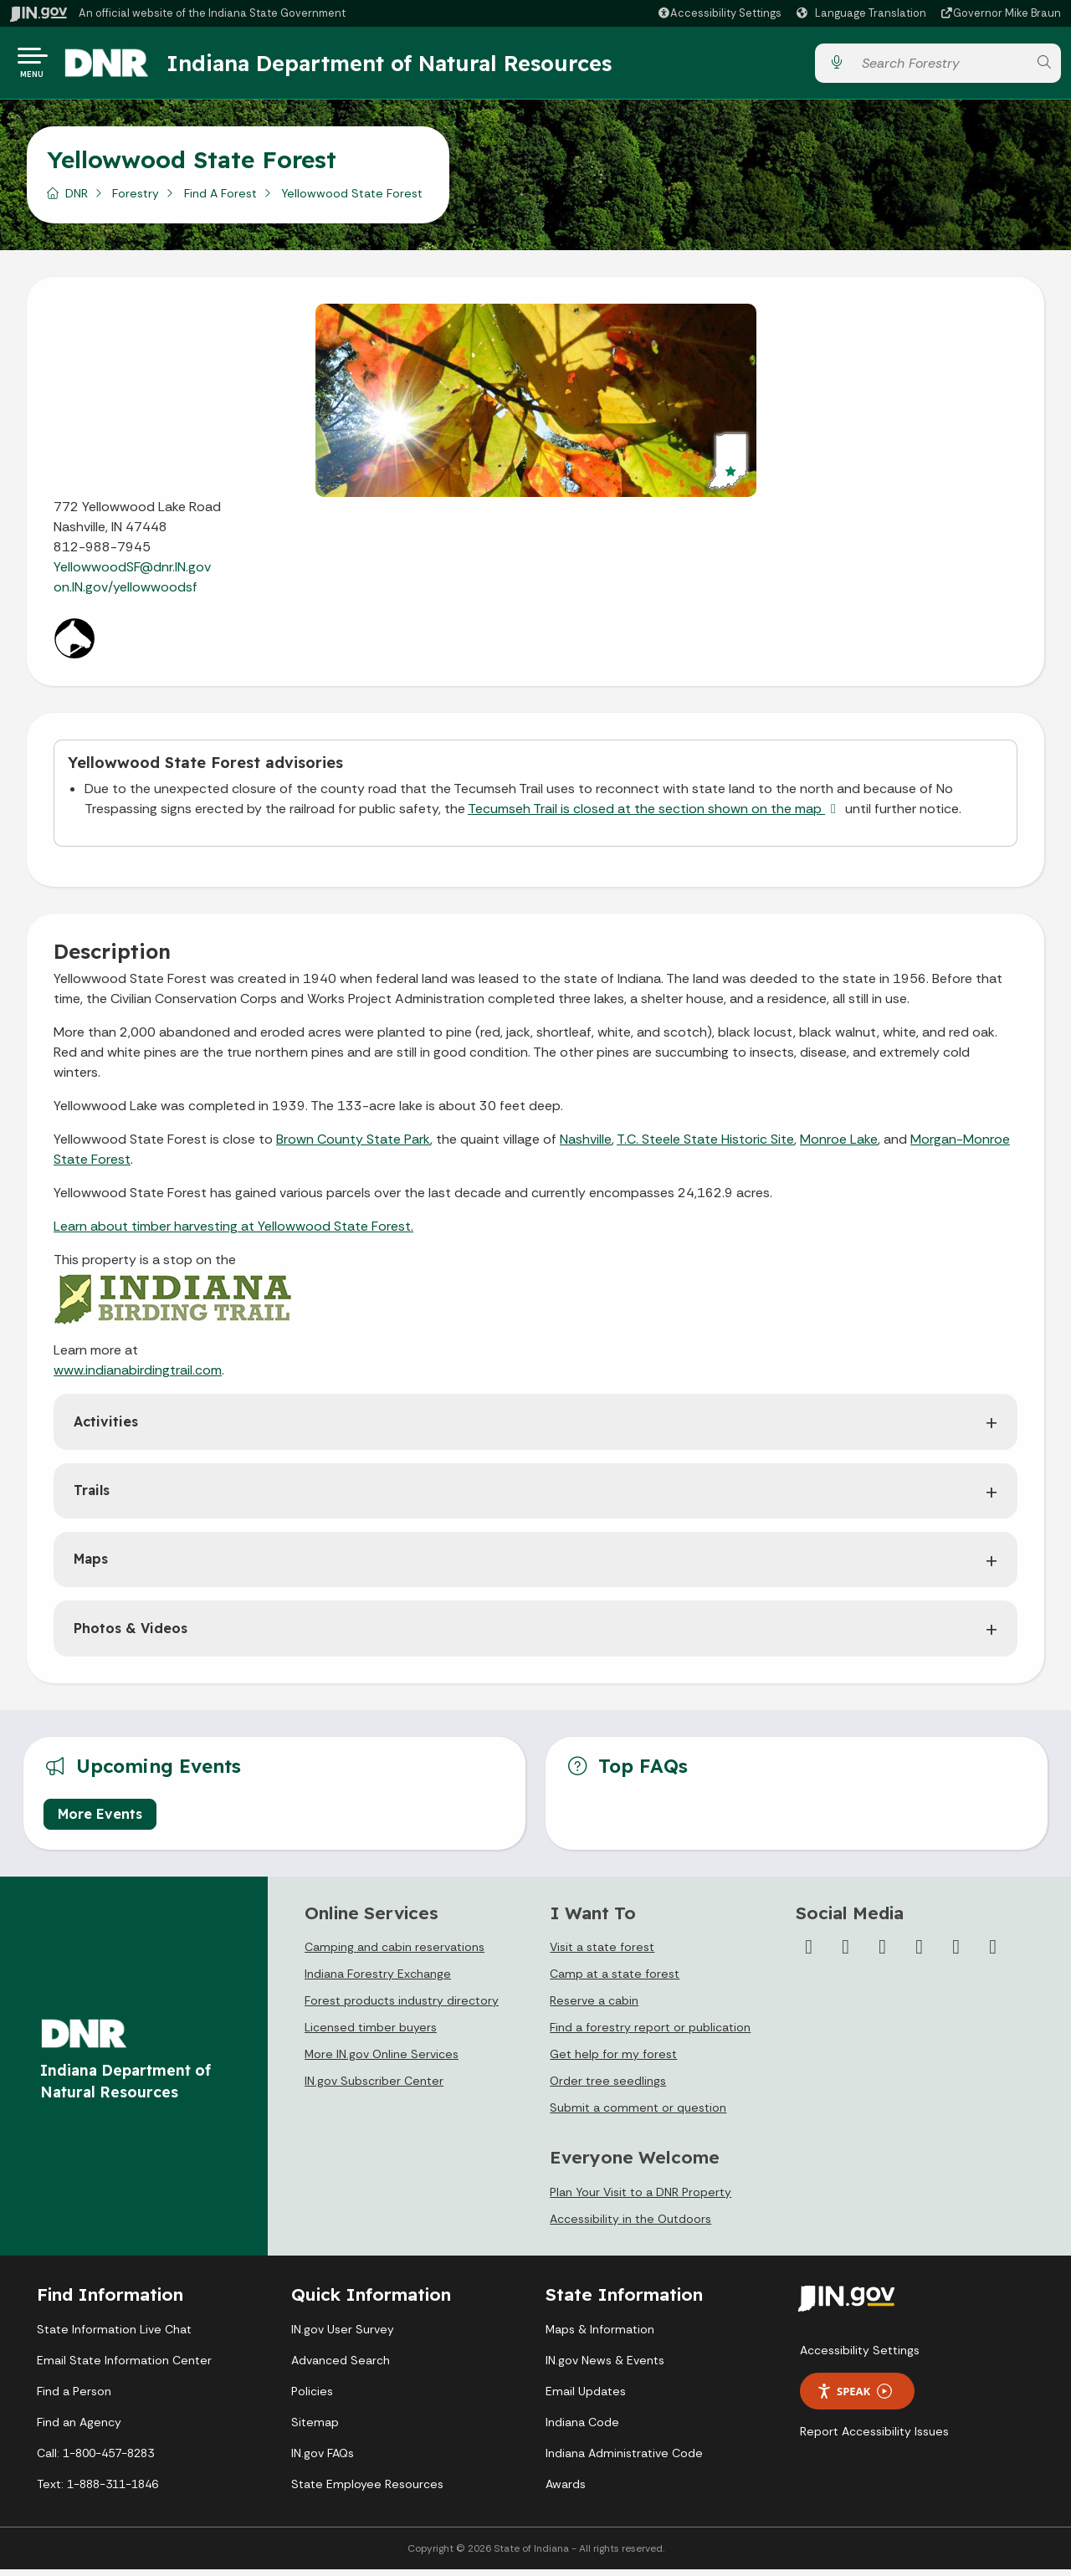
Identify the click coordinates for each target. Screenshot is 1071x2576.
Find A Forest (220, 199)
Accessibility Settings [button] (860, 2356)
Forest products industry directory (402, 2007)
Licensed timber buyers (371, 2033)
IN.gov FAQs (322, 2459)
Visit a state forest (602, 1953)
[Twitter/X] (846, 1953)
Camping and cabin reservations (394, 1953)
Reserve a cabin (594, 2007)
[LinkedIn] (956, 1953)
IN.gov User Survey (342, 2335)
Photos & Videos (130, 1634)
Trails (92, 1496)
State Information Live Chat (114, 2335)
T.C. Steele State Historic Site (705, 1146)
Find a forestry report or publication (650, 2033)
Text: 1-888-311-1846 (97, 2490)
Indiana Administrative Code (624, 2459)
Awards (566, 2490)
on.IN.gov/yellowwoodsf (125, 593)
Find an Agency (79, 2428)
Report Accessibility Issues (874, 2437)
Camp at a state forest (614, 1980)
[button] (719, 13)
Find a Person (74, 2397)
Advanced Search (340, 2366)
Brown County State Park (353, 1146)
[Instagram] (882, 1953)
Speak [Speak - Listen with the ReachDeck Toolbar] (854, 2398)
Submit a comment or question (638, 2114)
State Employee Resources (367, 2490)
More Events (100, 1820)
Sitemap (315, 2428)
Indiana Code (582, 2428)
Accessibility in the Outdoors (630, 2225)
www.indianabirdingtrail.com (138, 1376)
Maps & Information (600, 2335)
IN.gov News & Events (605, 2366)
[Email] (993, 1953)
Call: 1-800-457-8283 (95, 2459)
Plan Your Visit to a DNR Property (640, 2198)
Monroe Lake (839, 1146)
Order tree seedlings (608, 2087)
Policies (312, 2397)
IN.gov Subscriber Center (374, 2087)
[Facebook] (809, 1953)
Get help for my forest (613, 2060)
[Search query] (939, 66)
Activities (106, 1428)
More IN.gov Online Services (382, 2060)
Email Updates (586, 2397)
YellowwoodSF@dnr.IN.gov (132, 573)
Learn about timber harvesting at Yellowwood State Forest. (233, 1233)
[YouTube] (919, 1953)
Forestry (135, 199)
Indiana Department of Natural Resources (405, 66)
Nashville (586, 1146)
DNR (76, 199)
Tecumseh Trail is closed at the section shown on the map (655, 815)
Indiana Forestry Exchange (378, 1980)
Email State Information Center (124, 2366)
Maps (91, 1565)
